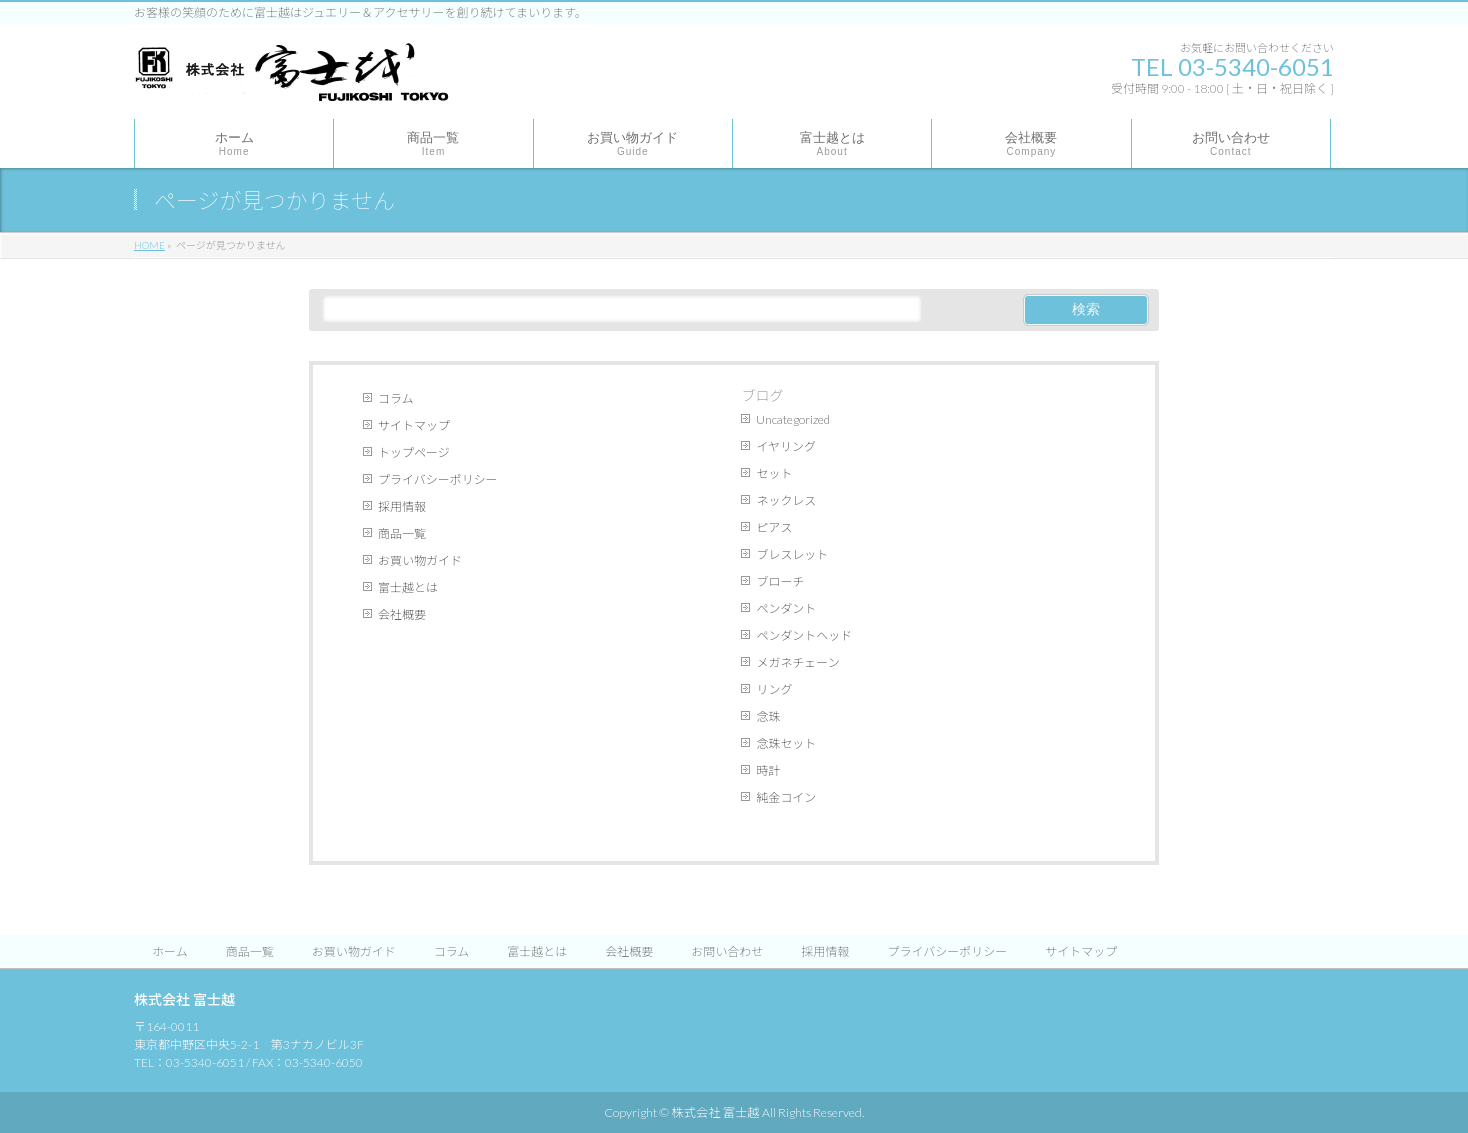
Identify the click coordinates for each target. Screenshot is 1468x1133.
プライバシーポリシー (438, 479)
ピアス (774, 527)
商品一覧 (402, 533)
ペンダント (786, 608)
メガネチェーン (797, 662)
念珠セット (786, 743)
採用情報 (402, 506)
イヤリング (786, 446)
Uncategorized (793, 419)
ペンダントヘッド (804, 635)
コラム (396, 398)
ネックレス (786, 500)
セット (774, 473)
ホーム (170, 951)
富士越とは (408, 587)
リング (774, 689)
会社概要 (402, 614)
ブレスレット (792, 554)
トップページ (414, 452)
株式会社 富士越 (715, 1112)
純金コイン (786, 797)
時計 (768, 770)
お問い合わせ (727, 951)
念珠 (768, 716)
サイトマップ (414, 425)
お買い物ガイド (420, 560)
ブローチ (780, 581)
